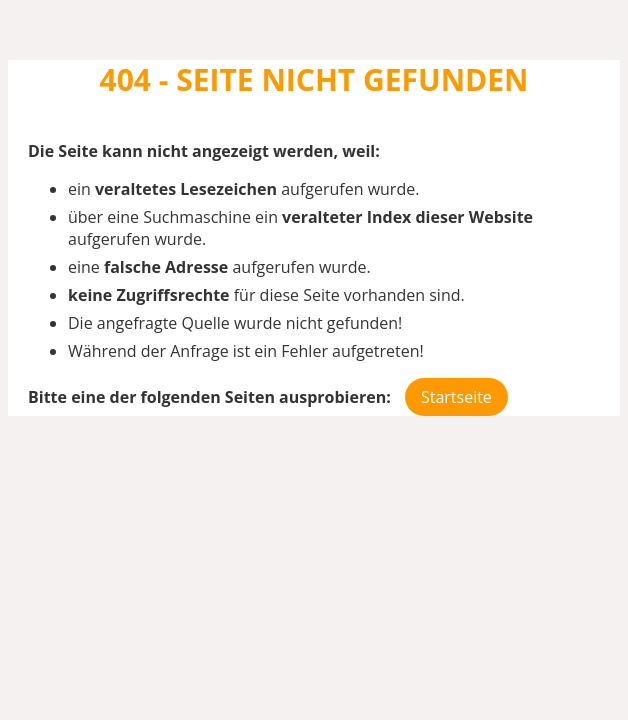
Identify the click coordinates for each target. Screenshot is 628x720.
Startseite (456, 397)
